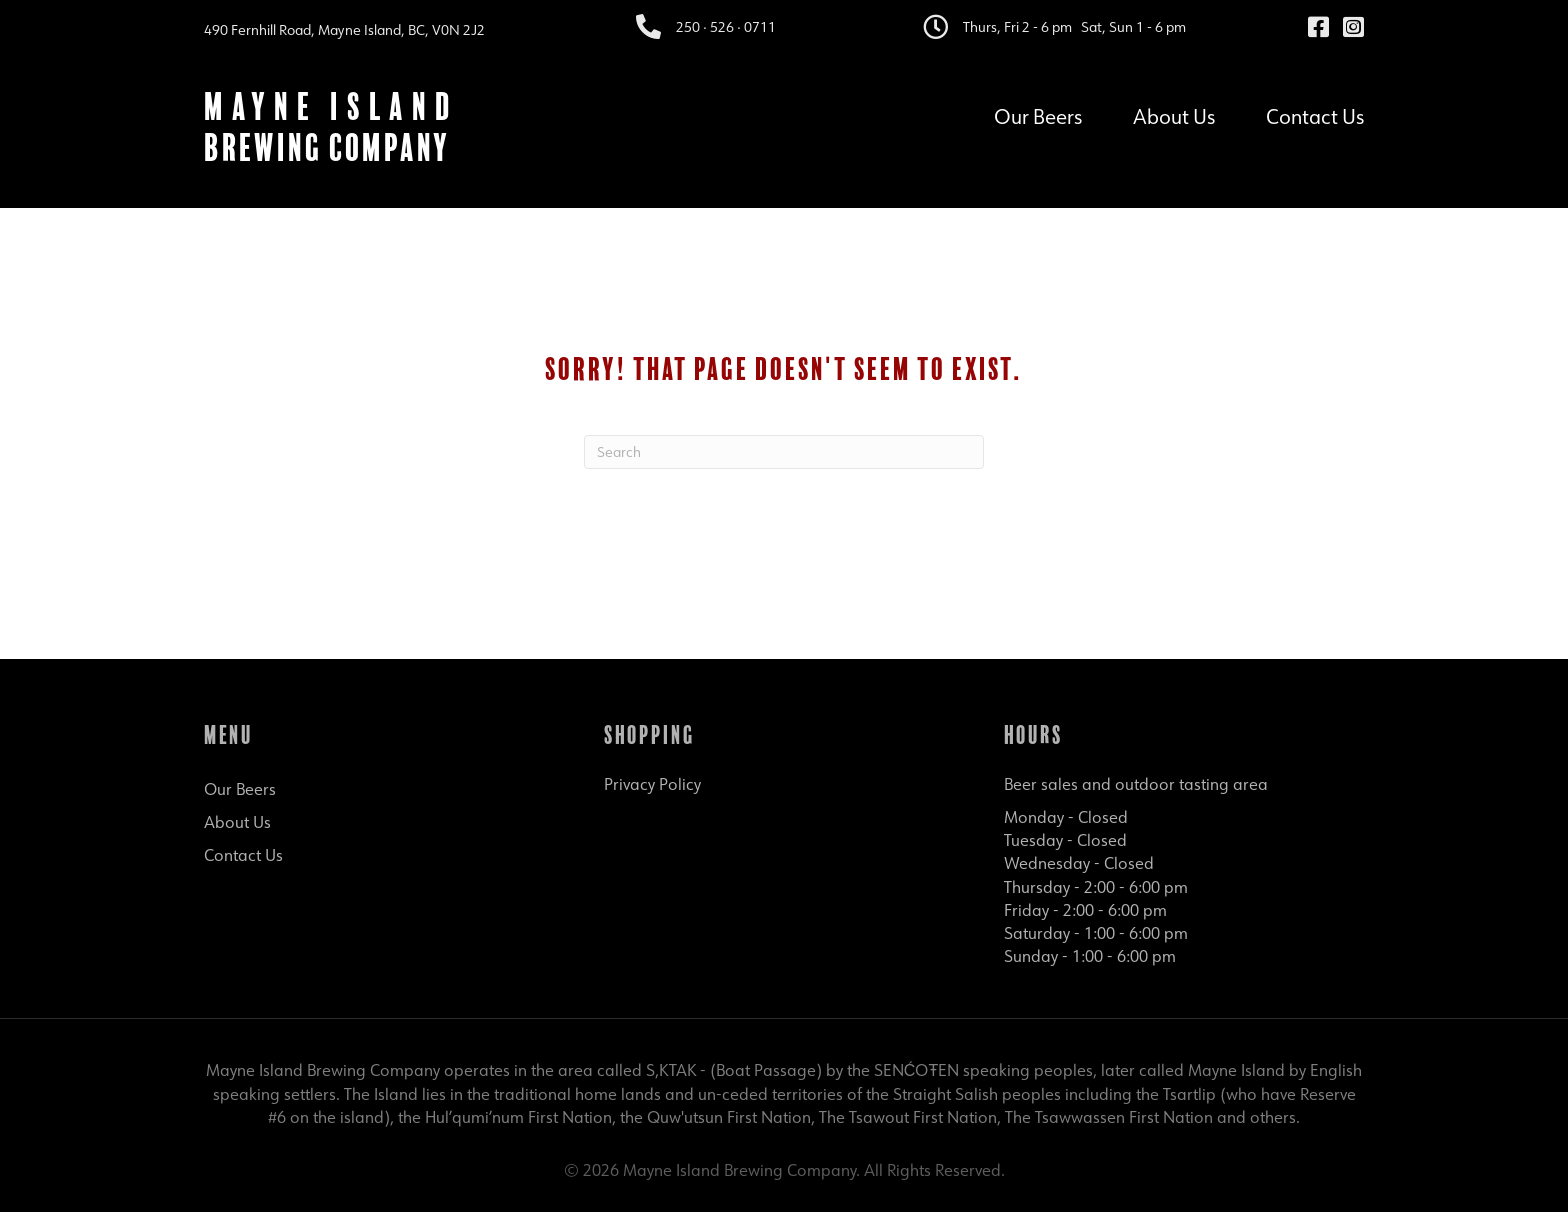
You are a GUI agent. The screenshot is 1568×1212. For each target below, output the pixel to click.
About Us (1174, 114)
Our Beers (1038, 114)
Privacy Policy (652, 784)
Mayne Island (331, 106)
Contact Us (1315, 114)
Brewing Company (327, 147)
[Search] (784, 452)
